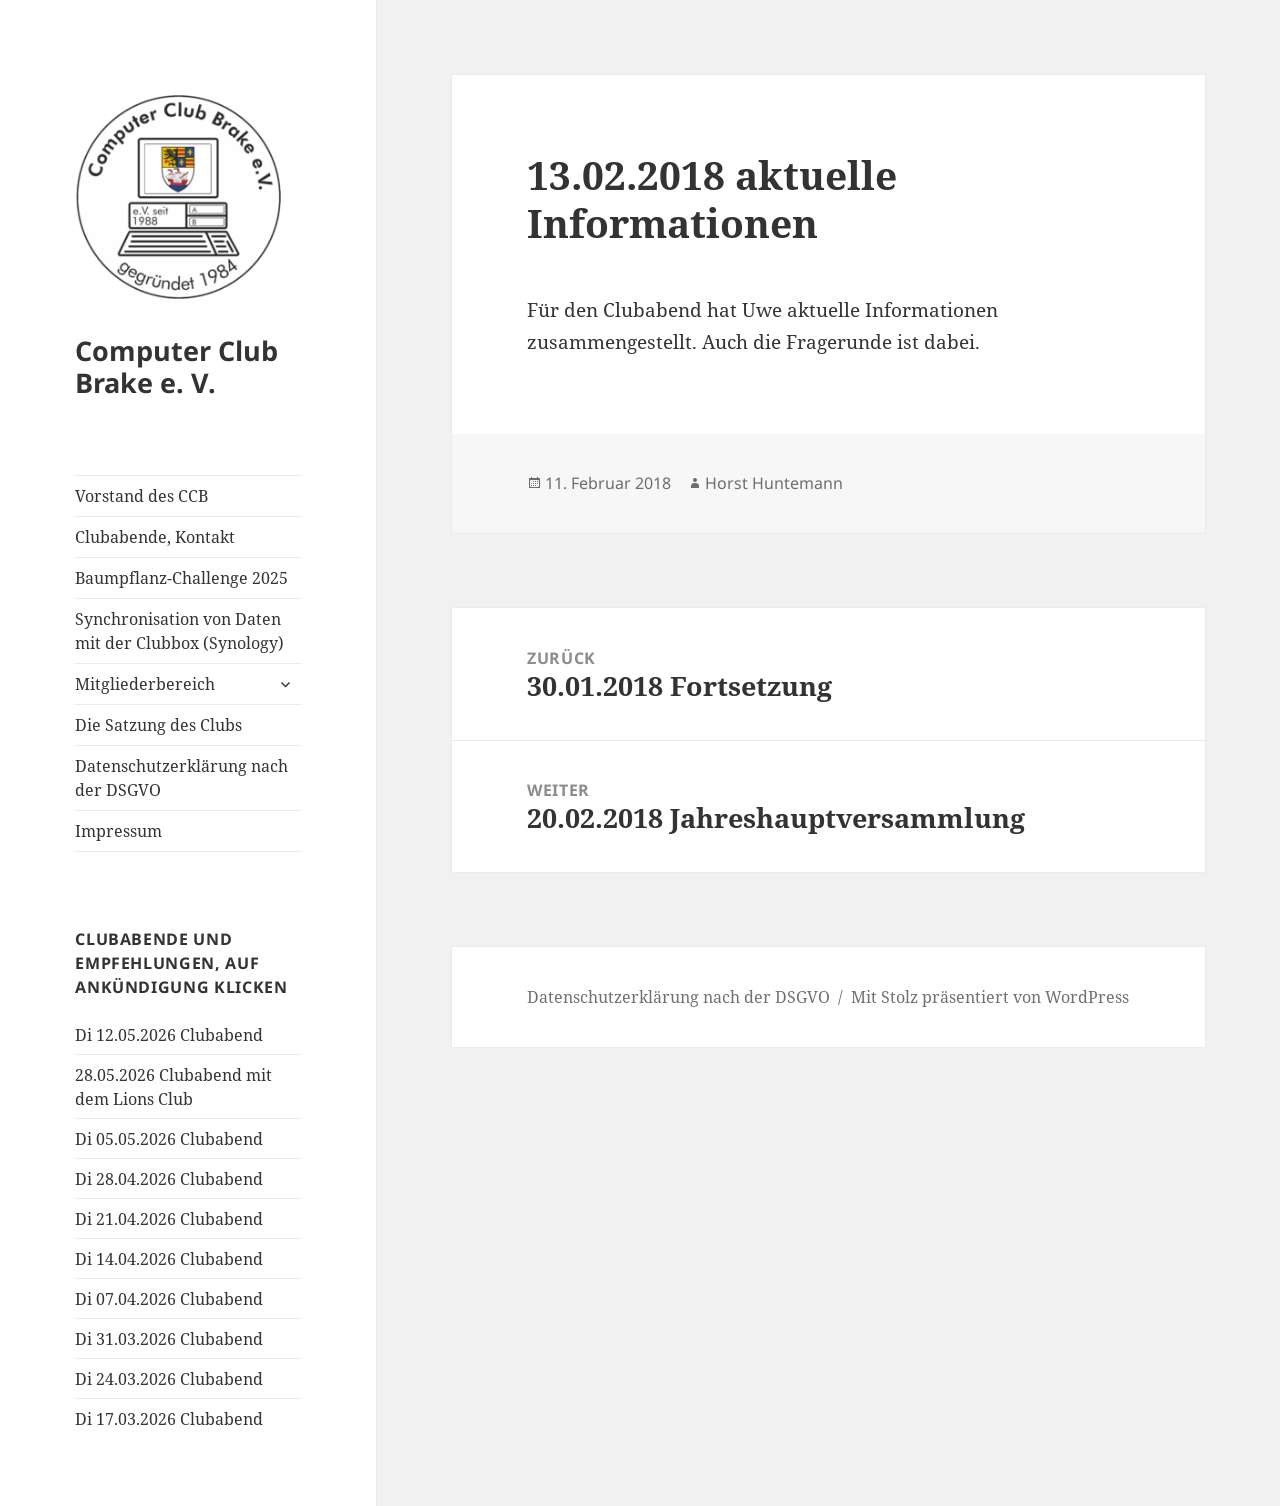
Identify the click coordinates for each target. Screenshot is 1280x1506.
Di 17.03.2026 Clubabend (169, 1419)
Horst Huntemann (774, 483)
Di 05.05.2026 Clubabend (169, 1139)
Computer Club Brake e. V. (176, 366)
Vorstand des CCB (141, 496)
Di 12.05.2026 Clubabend (169, 1035)
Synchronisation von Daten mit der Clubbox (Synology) (179, 631)
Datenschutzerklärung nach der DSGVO (181, 778)
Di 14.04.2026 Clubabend (169, 1259)
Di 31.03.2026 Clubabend (169, 1339)
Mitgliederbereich (145, 684)
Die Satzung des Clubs (158, 725)
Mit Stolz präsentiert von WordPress (990, 997)
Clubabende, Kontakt (155, 537)
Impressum (118, 831)
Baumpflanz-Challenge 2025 (181, 578)
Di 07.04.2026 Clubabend (169, 1299)
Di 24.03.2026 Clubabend (169, 1379)
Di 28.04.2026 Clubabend (169, 1179)
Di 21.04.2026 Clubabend (169, 1219)
